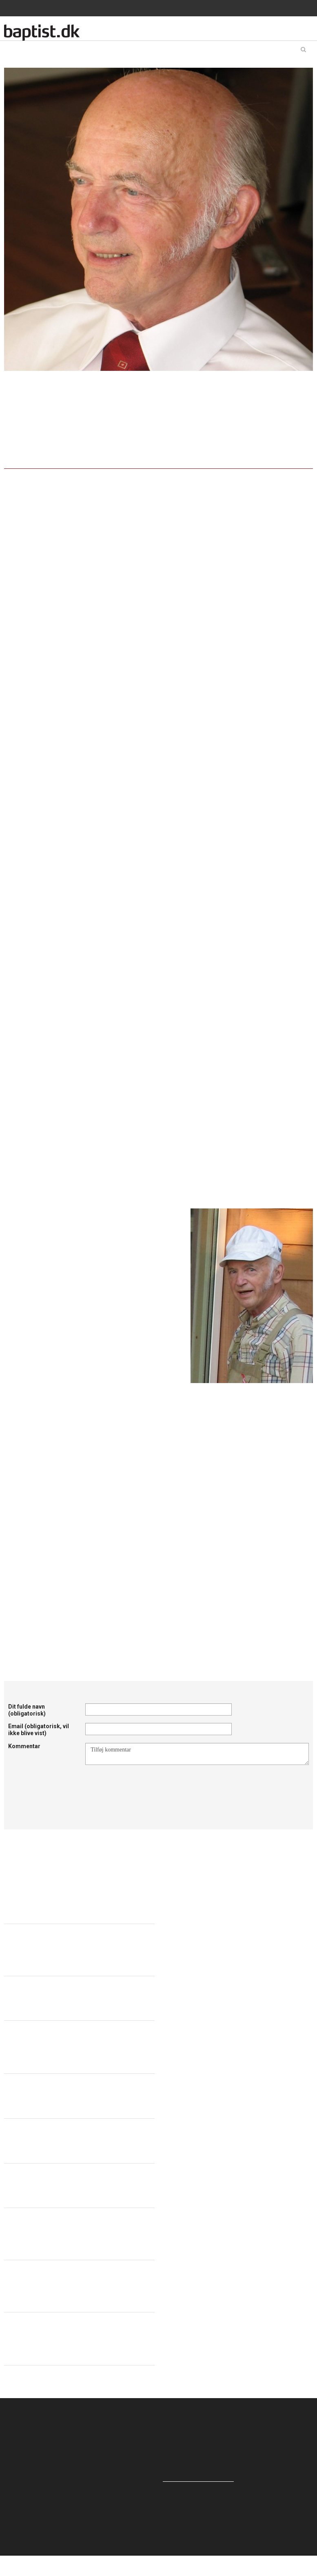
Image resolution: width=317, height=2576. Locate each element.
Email (38, 1729)
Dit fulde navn (27, 1710)
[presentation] (147, 1785)
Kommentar (24, 1746)
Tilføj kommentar (197, 1754)
